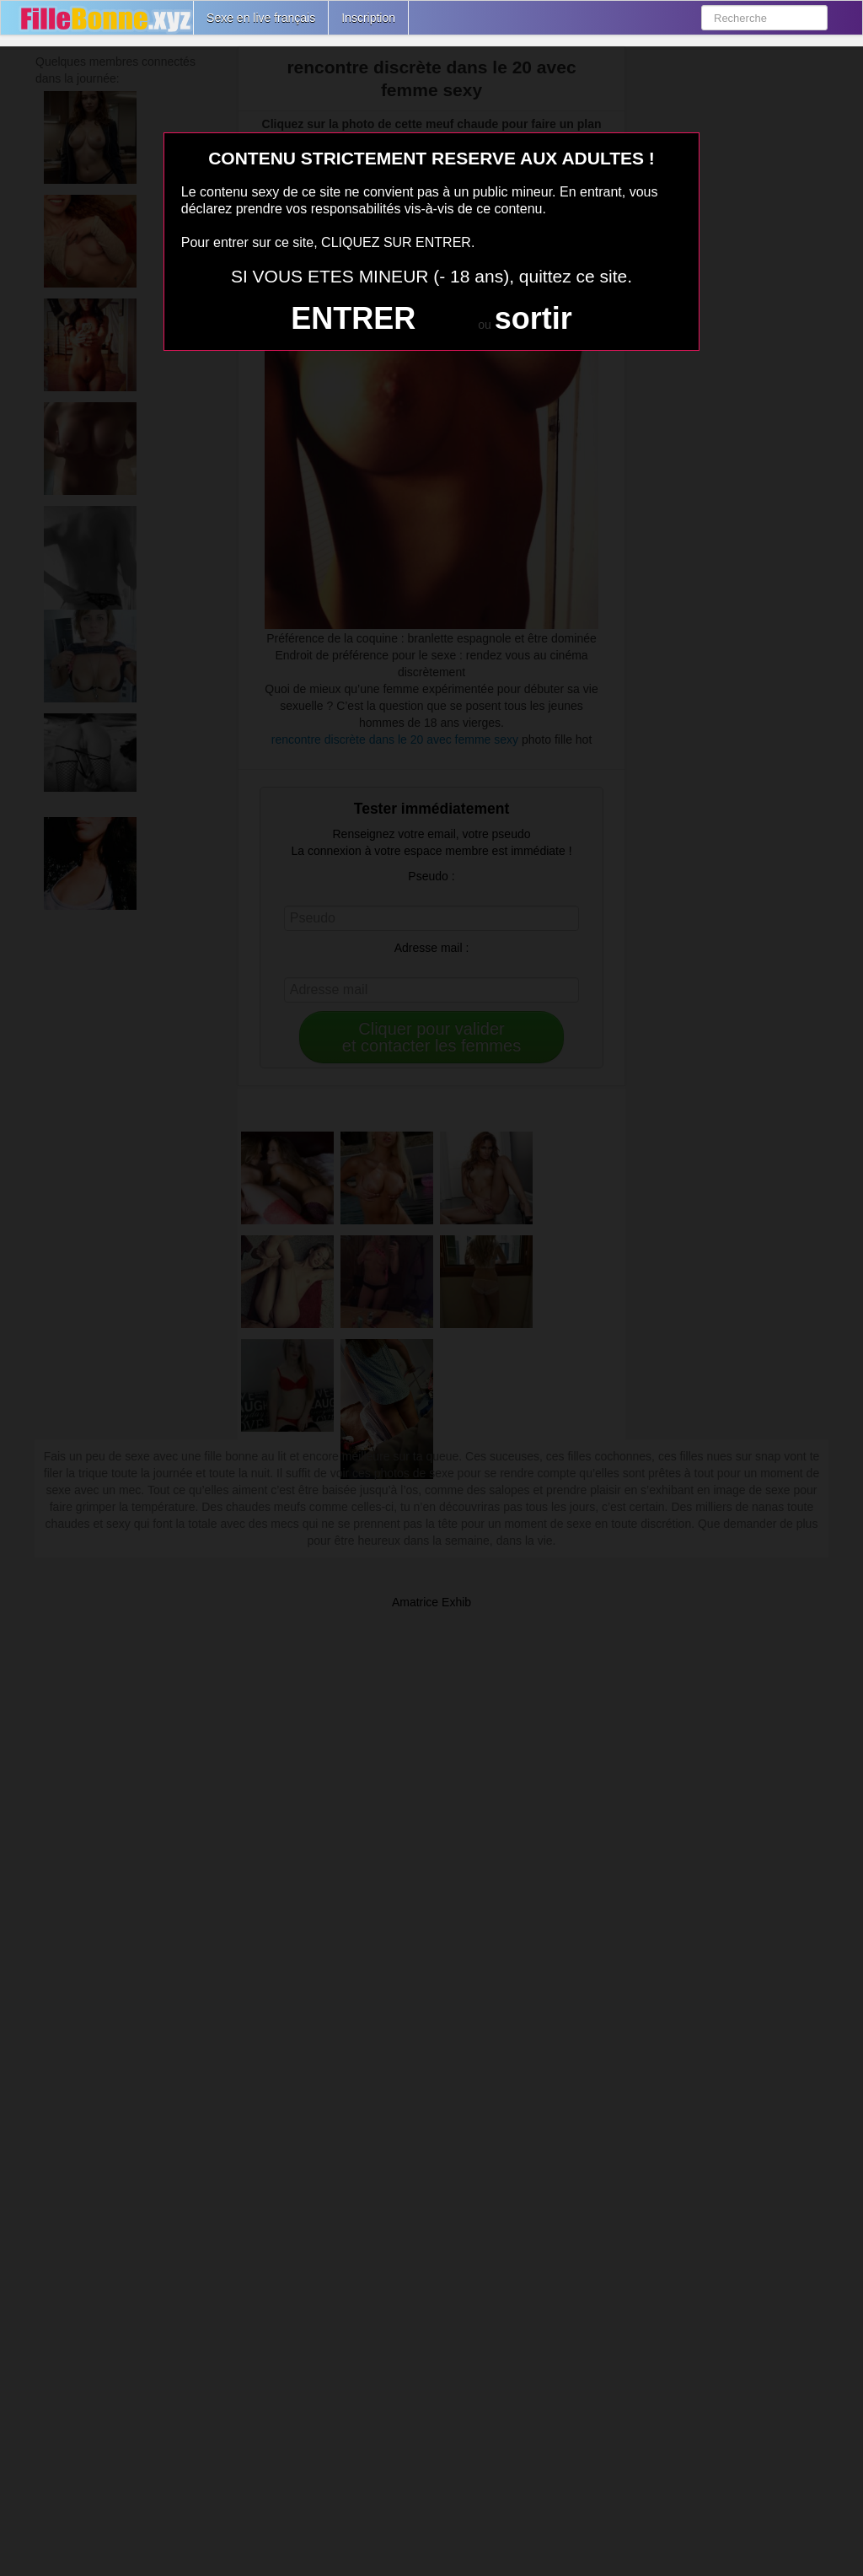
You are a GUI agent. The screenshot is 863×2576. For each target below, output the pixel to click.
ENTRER (353, 318)
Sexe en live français (260, 17)
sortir (533, 318)
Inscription (368, 17)
